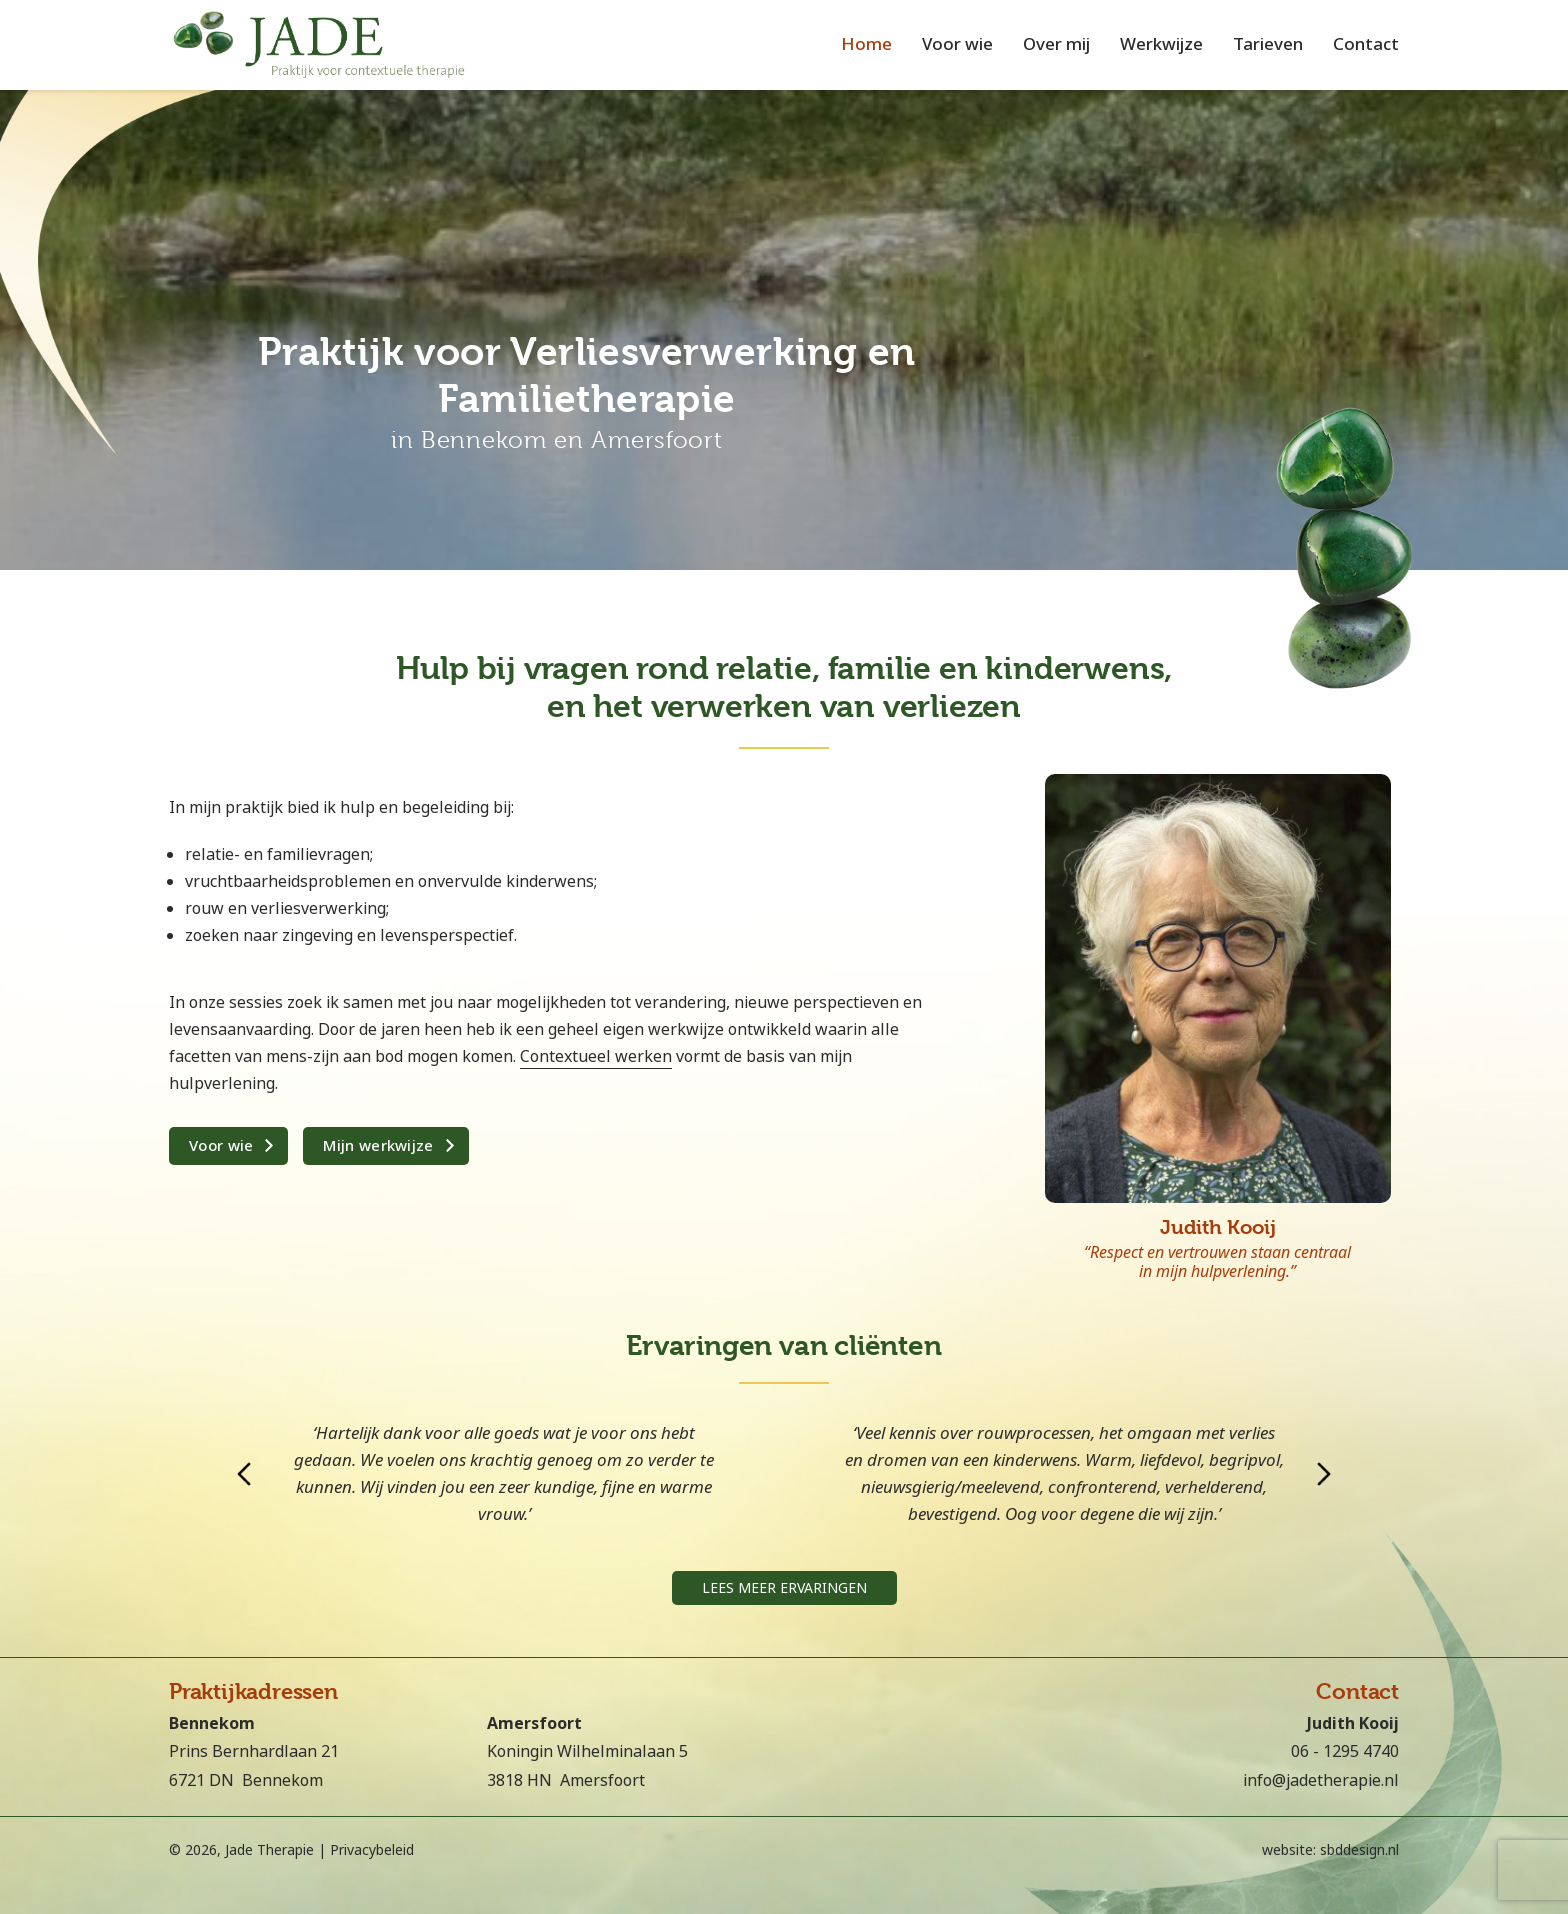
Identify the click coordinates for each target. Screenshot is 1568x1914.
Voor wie (957, 44)
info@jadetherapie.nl (1321, 1780)
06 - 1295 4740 (1345, 1751)
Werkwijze (1161, 44)
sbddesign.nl (1359, 1850)
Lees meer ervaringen (784, 1588)
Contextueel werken (596, 1056)
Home (866, 44)
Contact (1366, 44)
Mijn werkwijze (378, 1146)
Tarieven (1268, 44)
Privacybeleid (372, 1850)
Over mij (1056, 44)
